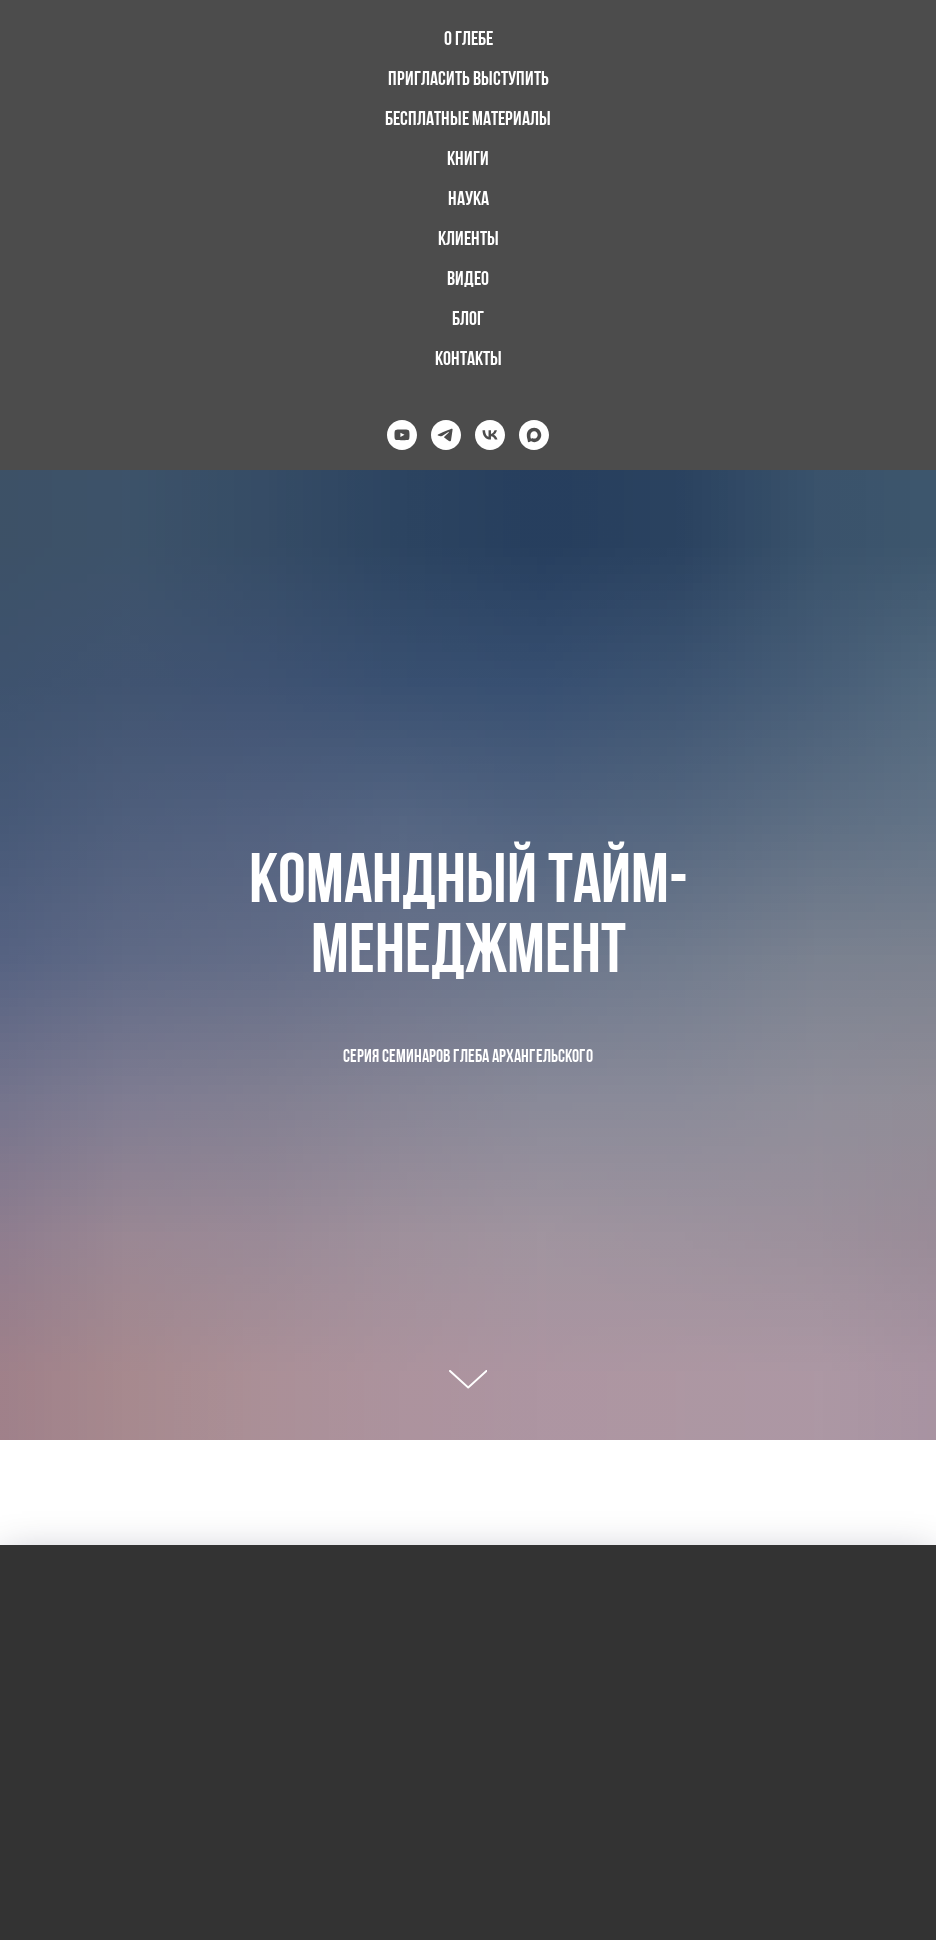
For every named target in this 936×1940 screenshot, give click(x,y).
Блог (468, 320)
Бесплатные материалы (468, 120)
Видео (468, 280)
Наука (468, 200)
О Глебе (468, 40)
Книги (468, 160)
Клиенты (468, 240)
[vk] (490, 435)
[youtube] (402, 435)
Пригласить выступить (468, 80)
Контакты (468, 360)
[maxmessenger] (534, 435)
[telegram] (446, 435)
